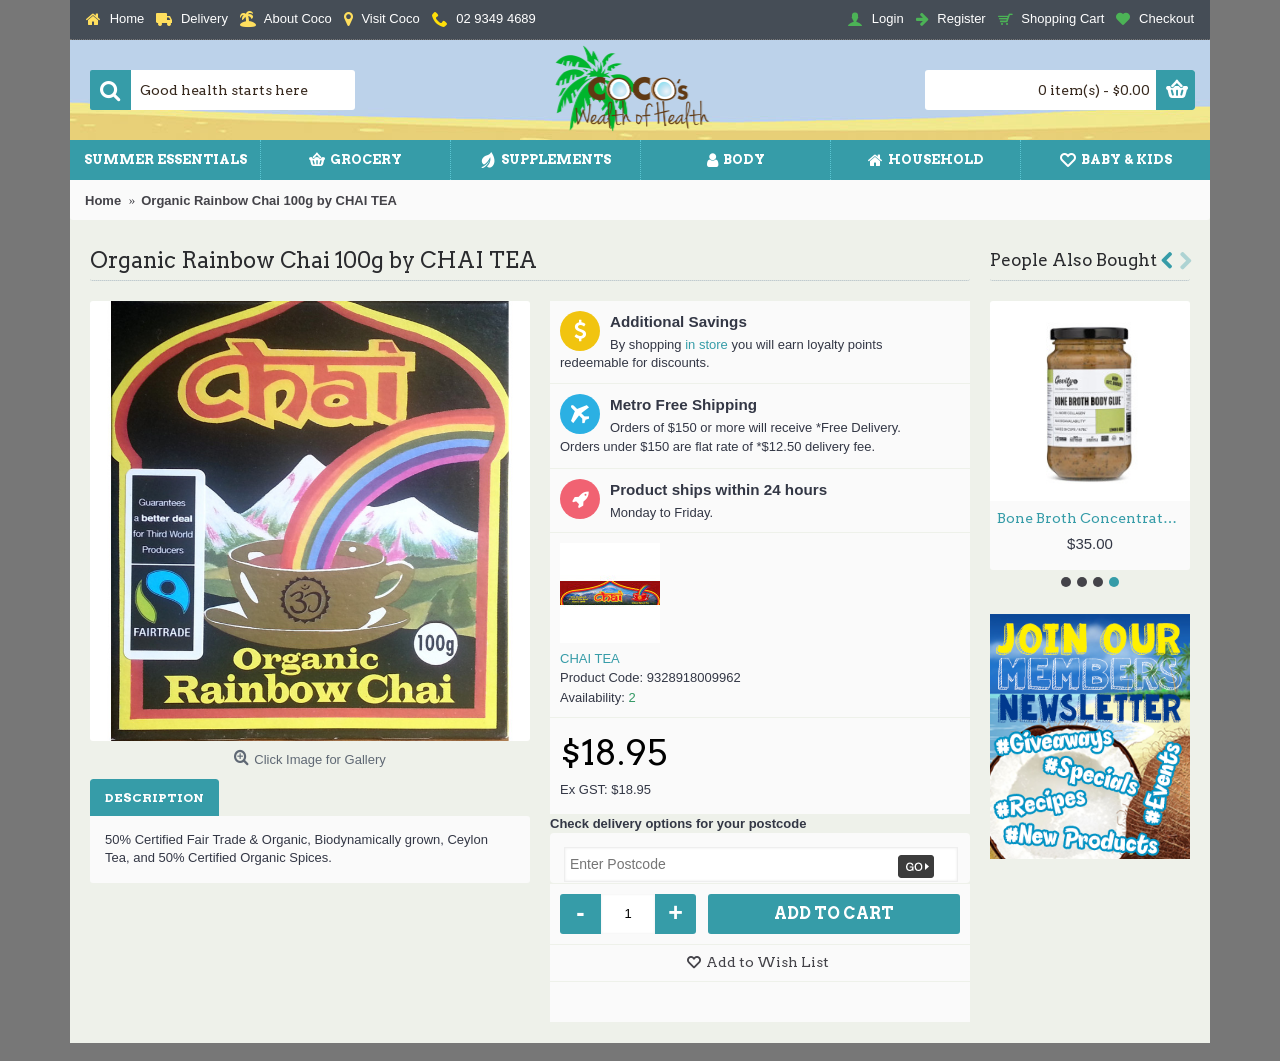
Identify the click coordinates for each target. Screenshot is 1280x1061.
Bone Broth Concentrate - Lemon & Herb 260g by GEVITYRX (1093, 518)
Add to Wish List (767, 962)
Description (154, 797)
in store (706, 344)
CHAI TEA (590, 658)
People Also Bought (1073, 260)
